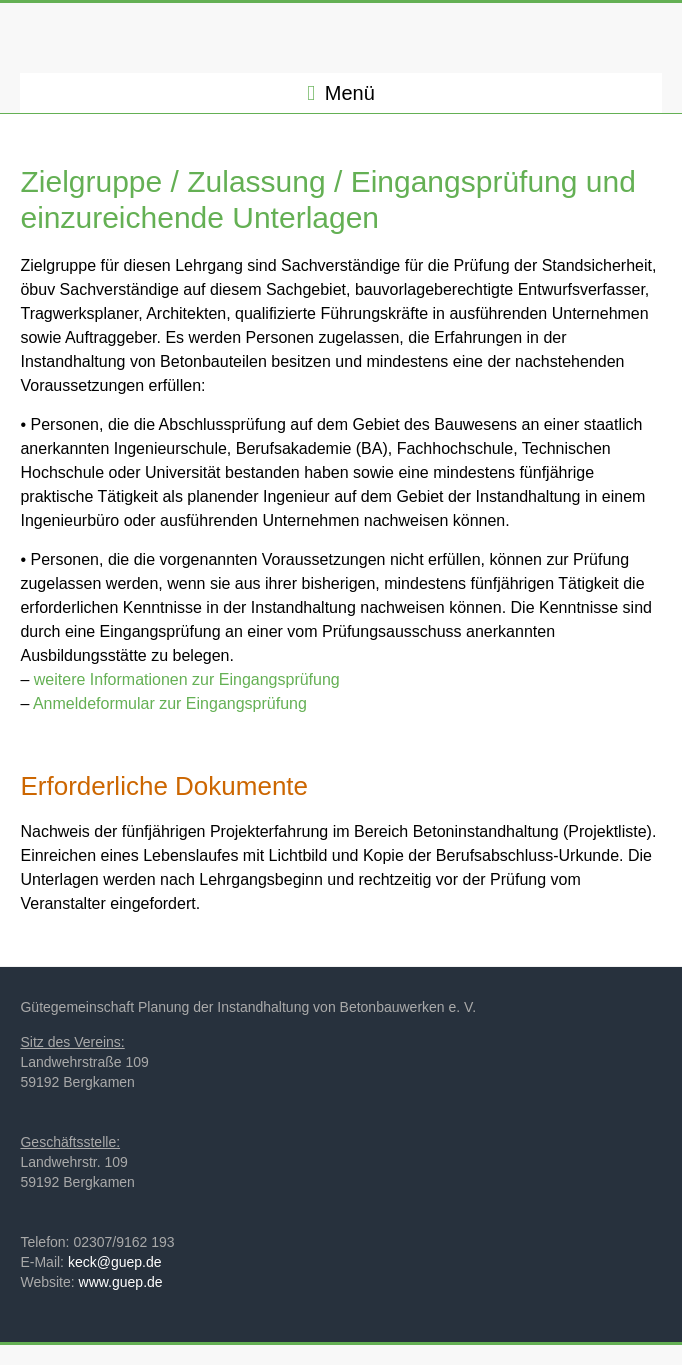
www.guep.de (121, 1282)
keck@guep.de (115, 1262)
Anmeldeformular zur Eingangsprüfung (170, 703)
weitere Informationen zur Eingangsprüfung (187, 679)
